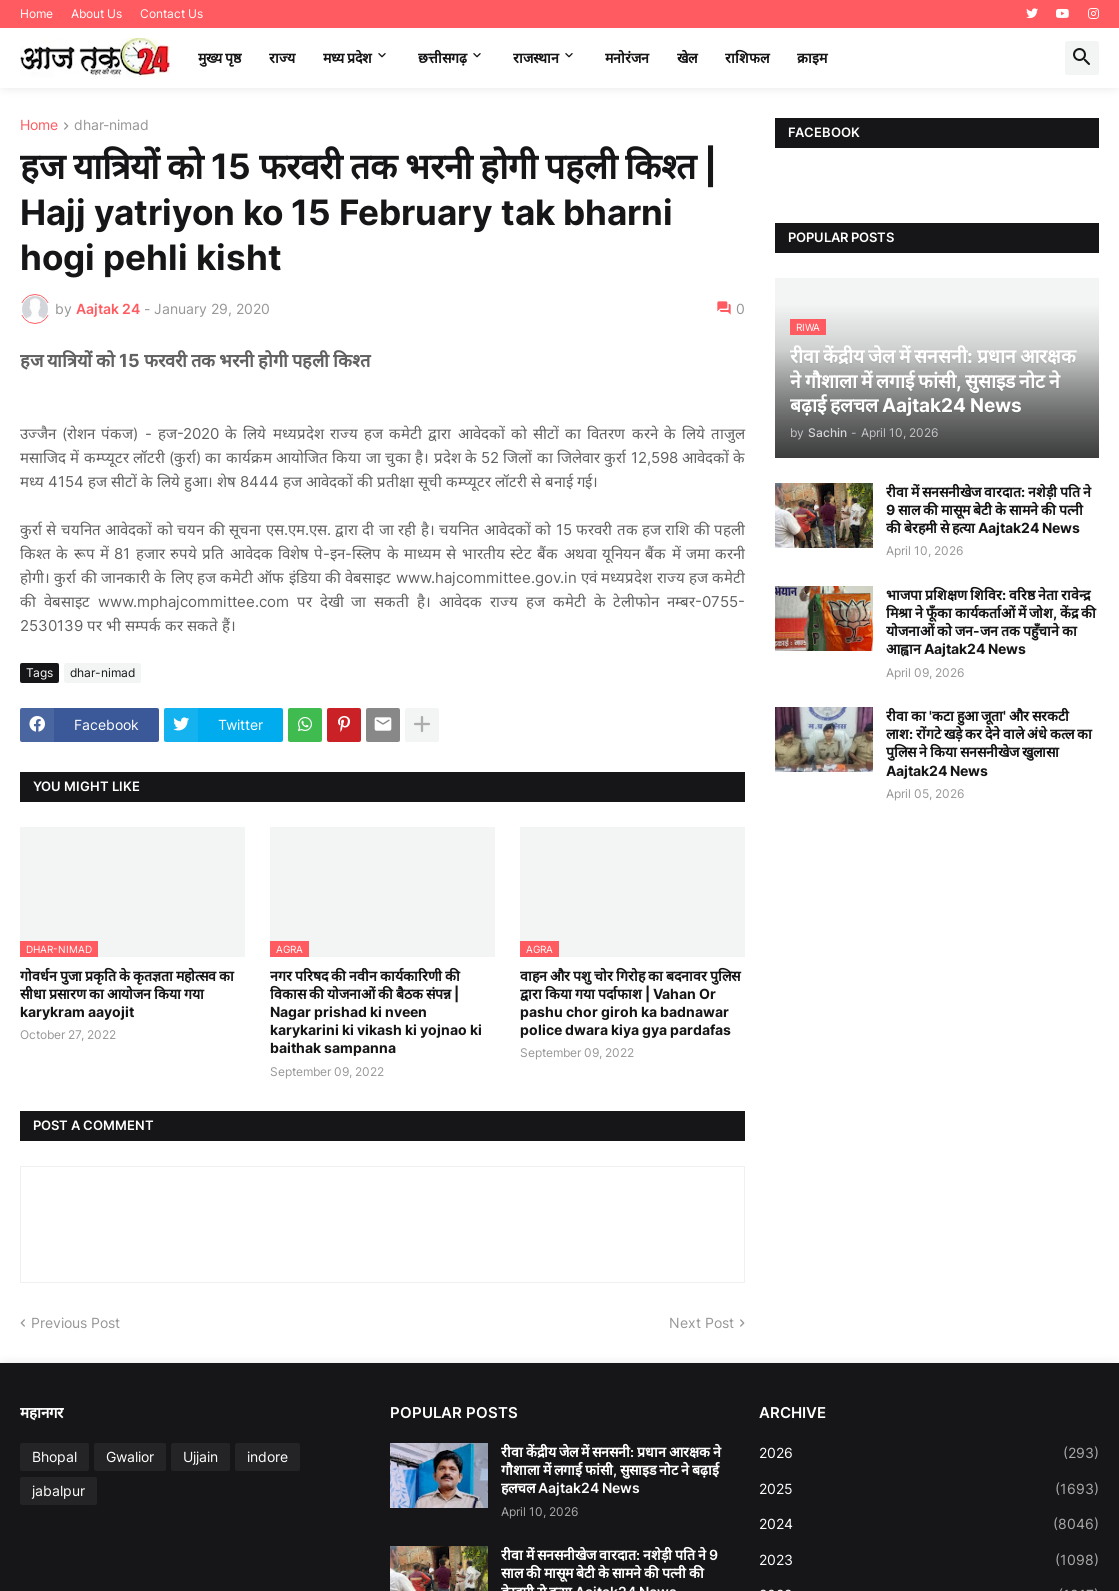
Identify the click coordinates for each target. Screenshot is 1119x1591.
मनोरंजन (627, 57)
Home (36, 13)
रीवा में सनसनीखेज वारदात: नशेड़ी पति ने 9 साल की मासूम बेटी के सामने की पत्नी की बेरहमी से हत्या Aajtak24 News (988, 509)
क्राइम (812, 57)
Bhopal (54, 1456)
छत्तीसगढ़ (442, 57)
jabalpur (58, 1490)
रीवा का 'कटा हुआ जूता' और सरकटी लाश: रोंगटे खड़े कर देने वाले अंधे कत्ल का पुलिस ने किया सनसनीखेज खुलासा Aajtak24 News (989, 743)
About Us (96, 13)
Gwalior (130, 1456)
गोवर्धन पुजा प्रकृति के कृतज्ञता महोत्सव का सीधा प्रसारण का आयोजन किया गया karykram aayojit (127, 993)
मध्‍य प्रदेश (347, 57)
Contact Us (171, 13)
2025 (929, 1489)
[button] (1082, 58)
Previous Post (75, 1322)
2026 (929, 1453)
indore (267, 1456)
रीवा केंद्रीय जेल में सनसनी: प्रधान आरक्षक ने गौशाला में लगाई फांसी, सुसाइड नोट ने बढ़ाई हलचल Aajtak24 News (611, 1469)
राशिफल (747, 57)
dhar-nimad (111, 125)
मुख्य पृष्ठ (219, 57)
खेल (687, 57)
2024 (929, 1524)
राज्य (282, 57)
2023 (929, 1560)
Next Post (701, 1322)
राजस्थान (536, 57)
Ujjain (200, 1456)
